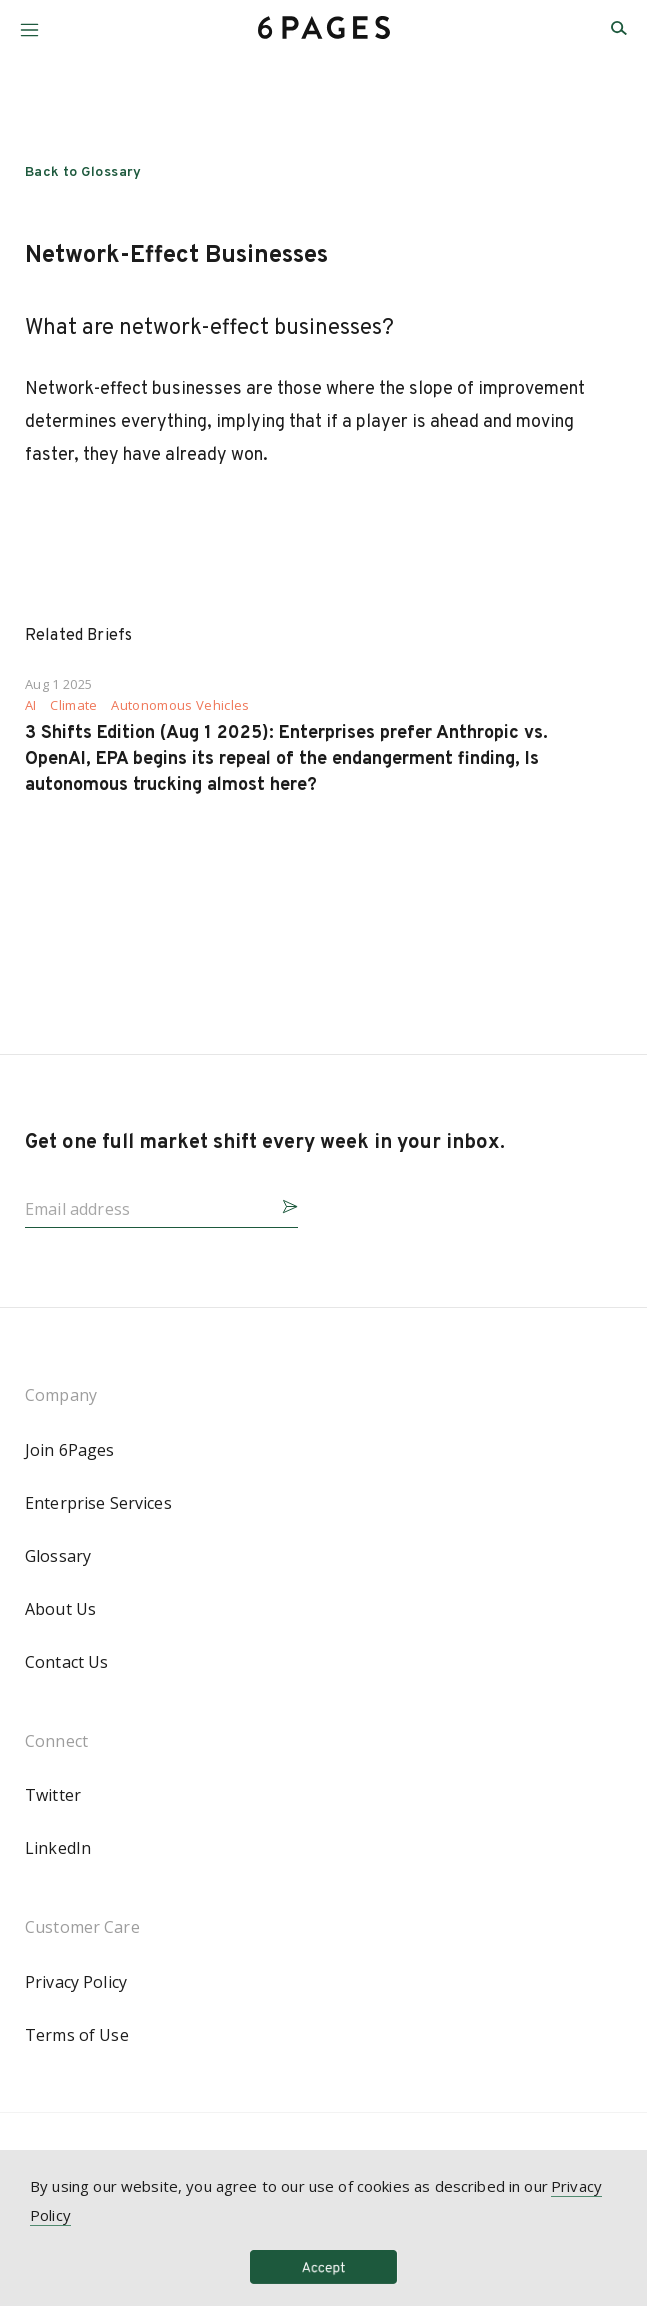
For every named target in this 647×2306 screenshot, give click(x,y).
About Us (60, 1609)
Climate (73, 705)
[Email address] (145, 1203)
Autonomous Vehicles (180, 705)
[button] (29, 22)
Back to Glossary (83, 172)
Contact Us (66, 1662)
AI (31, 705)
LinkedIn (58, 1848)
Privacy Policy (76, 1982)
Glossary (58, 1556)
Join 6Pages (70, 1450)
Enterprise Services (98, 1503)
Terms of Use (77, 2035)
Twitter (53, 1795)
